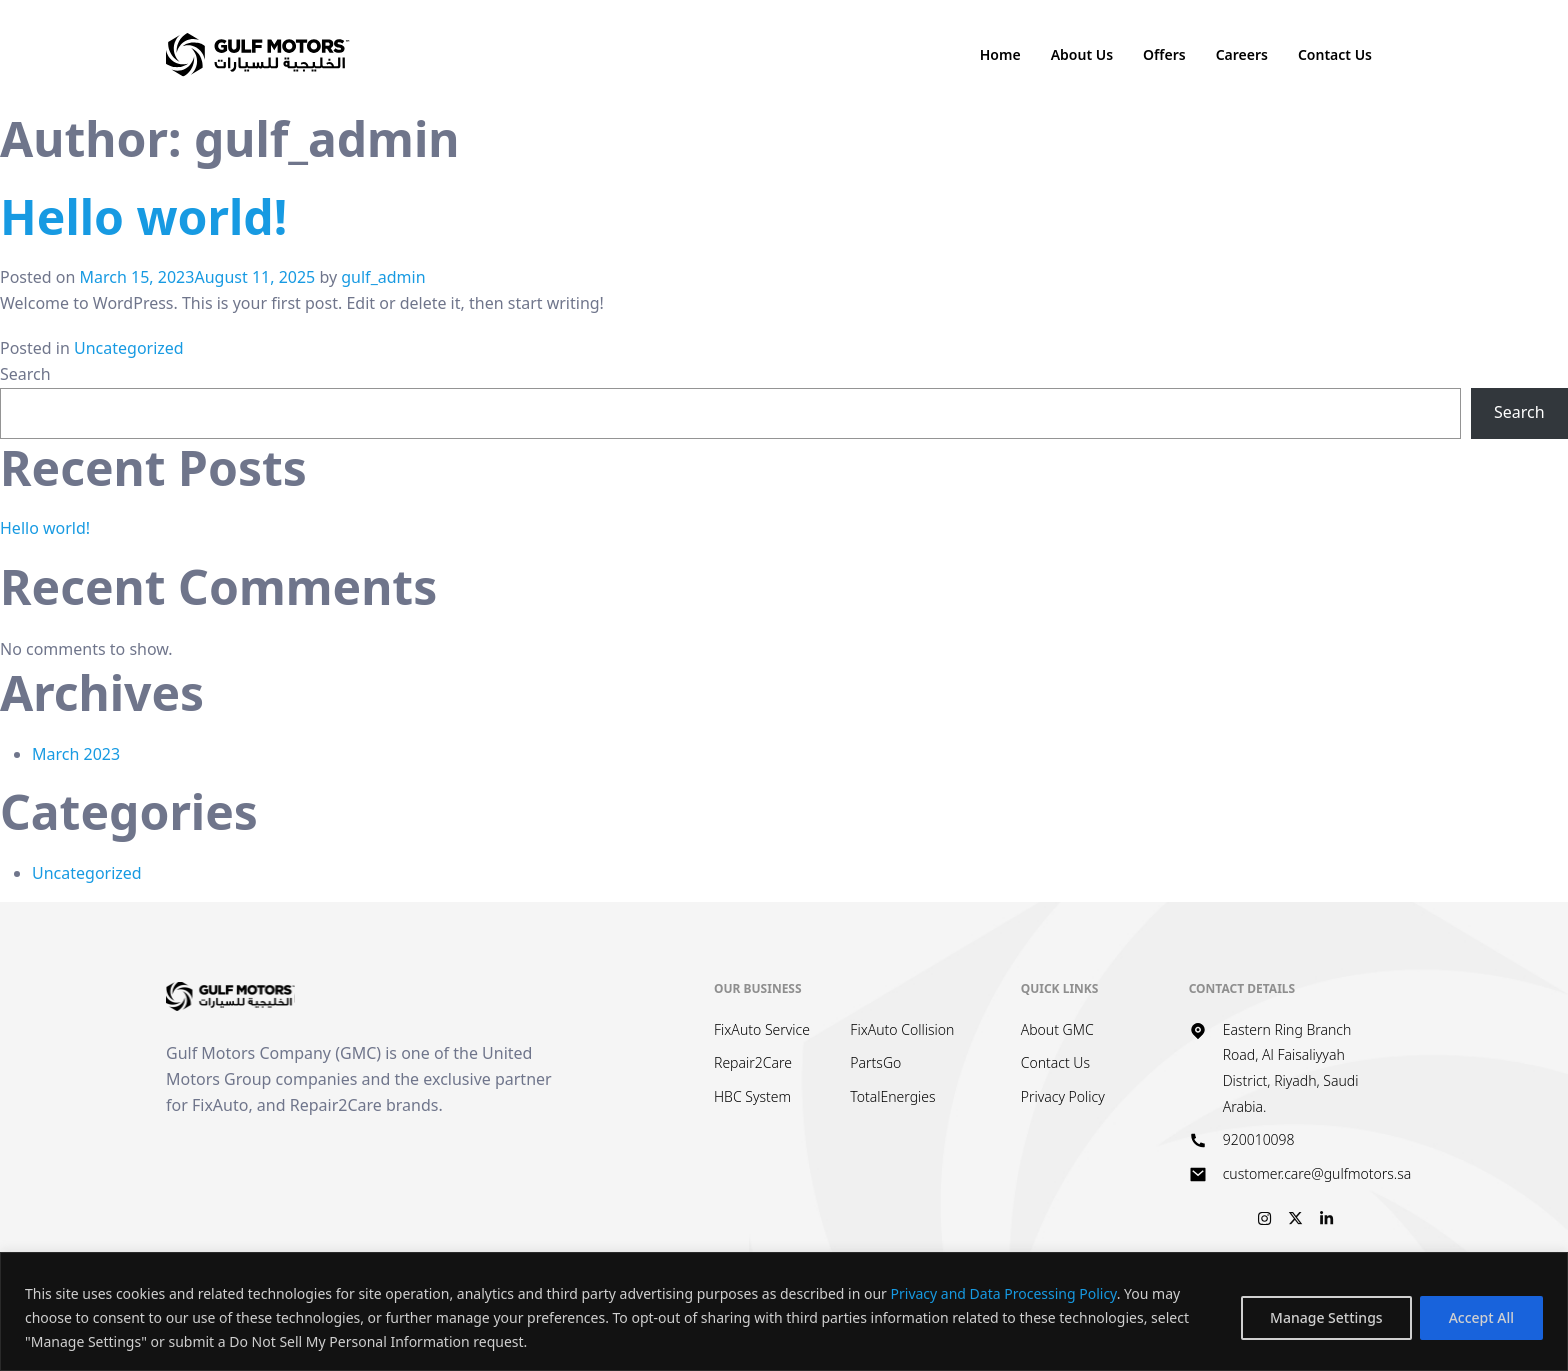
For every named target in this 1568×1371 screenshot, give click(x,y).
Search (25, 374)
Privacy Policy (1063, 1096)
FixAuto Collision (902, 1029)
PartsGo (875, 1062)
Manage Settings (1326, 1317)
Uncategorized (129, 348)
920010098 (1259, 1139)
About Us (1082, 54)
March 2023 (76, 754)
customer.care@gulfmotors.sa (1317, 1173)
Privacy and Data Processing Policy (1004, 1293)
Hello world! (143, 216)
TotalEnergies (892, 1096)
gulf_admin (383, 277)
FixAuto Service (762, 1029)
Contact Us (1335, 54)
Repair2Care (753, 1062)
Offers (1164, 54)
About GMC (1057, 1029)
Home (1000, 54)
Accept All (1481, 1317)
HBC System (752, 1096)
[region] (784, 1311)
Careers (1242, 54)
